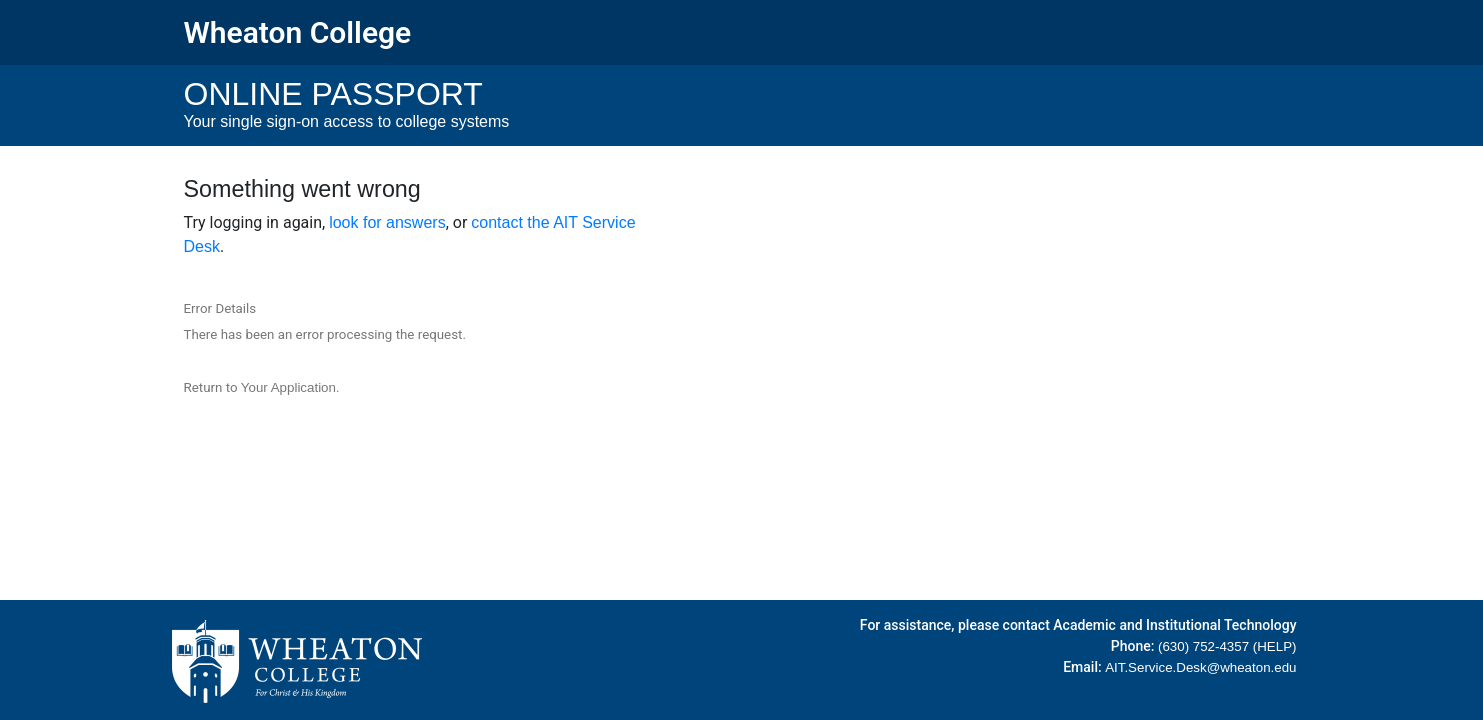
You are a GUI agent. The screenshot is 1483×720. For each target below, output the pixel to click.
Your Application (288, 387)
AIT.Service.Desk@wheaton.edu (1200, 667)
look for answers (387, 222)
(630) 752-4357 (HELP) (1227, 646)
